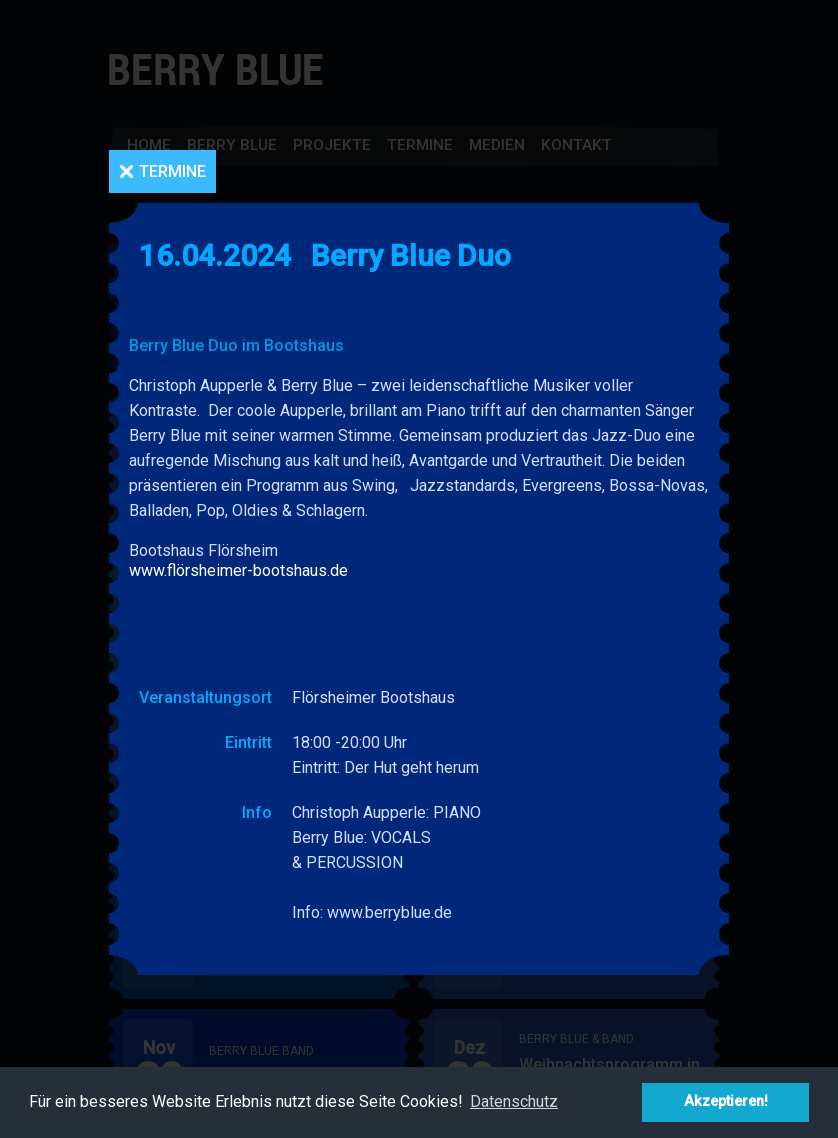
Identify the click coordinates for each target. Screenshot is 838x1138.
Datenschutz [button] (514, 1101)
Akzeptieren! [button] (726, 1101)
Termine (172, 171)
